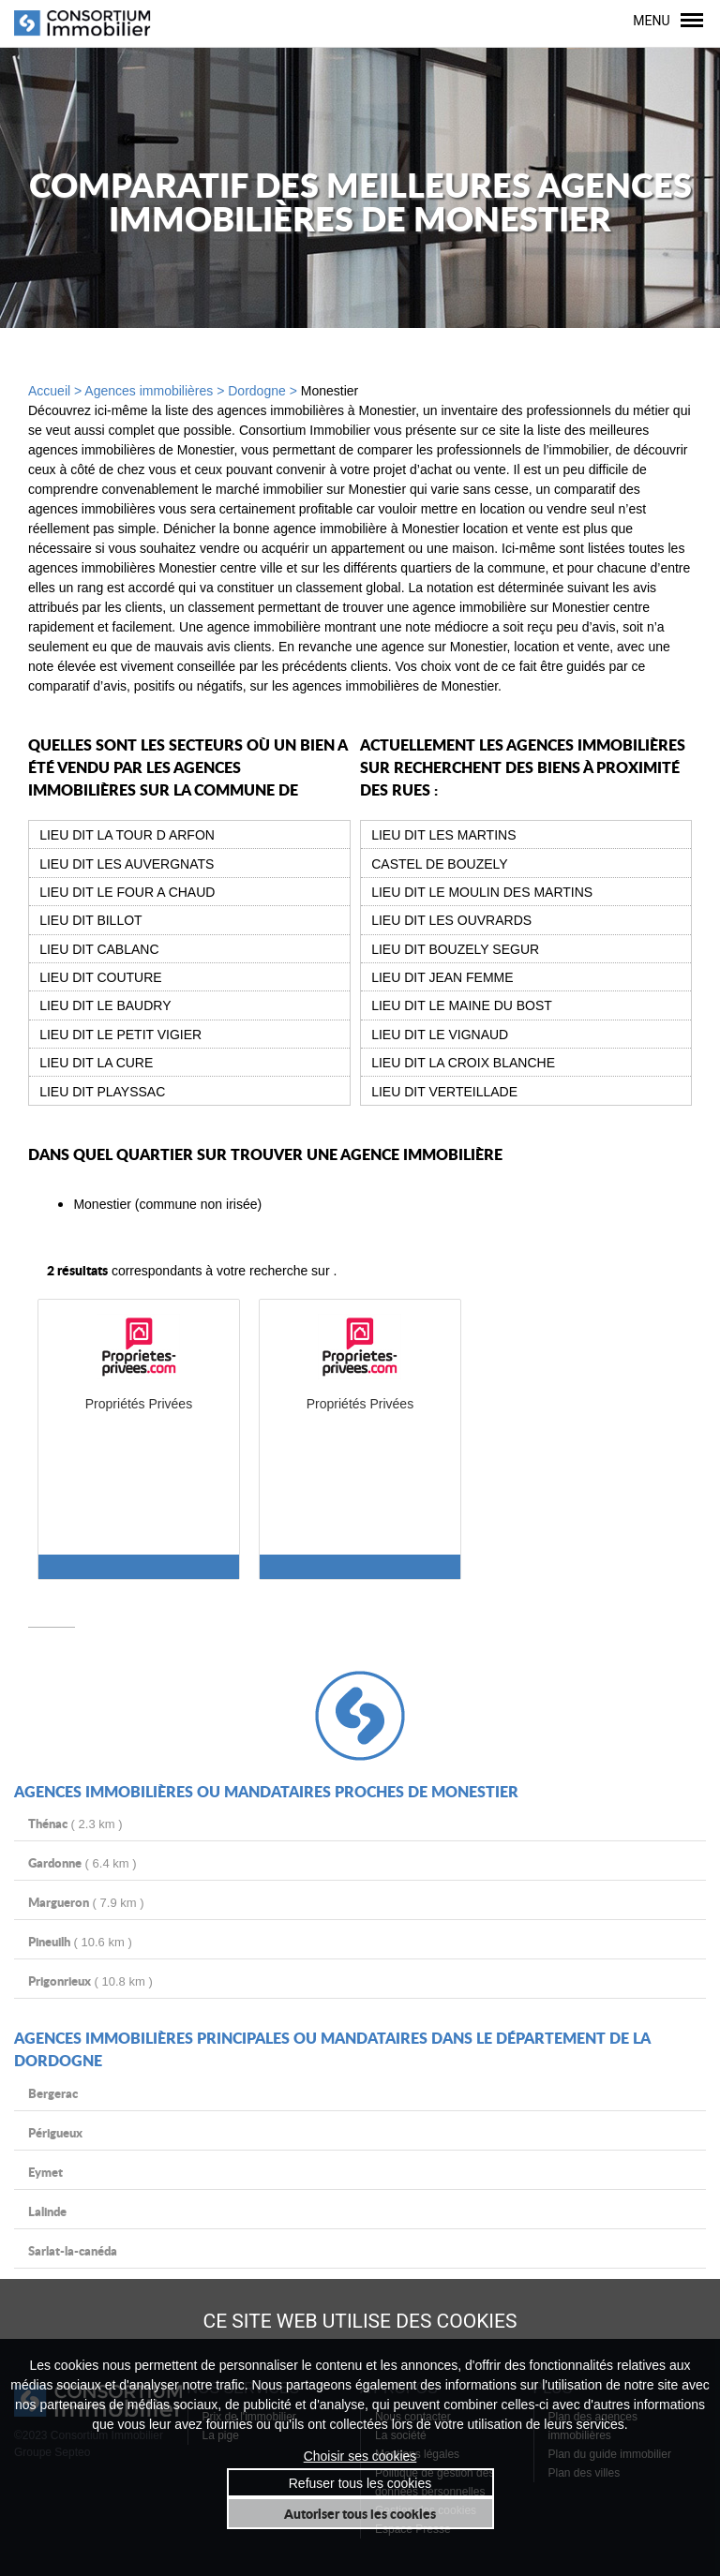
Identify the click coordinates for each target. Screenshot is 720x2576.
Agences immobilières (148, 390)
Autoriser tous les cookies (360, 2513)
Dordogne (257, 390)
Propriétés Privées (138, 1403)
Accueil (49, 390)
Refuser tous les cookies (360, 2483)
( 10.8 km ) (90, 1980)
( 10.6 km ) (80, 1941)
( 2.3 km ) (75, 1823)
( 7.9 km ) (86, 1902)
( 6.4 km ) (82, 1862)
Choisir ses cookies (360, 2456)
